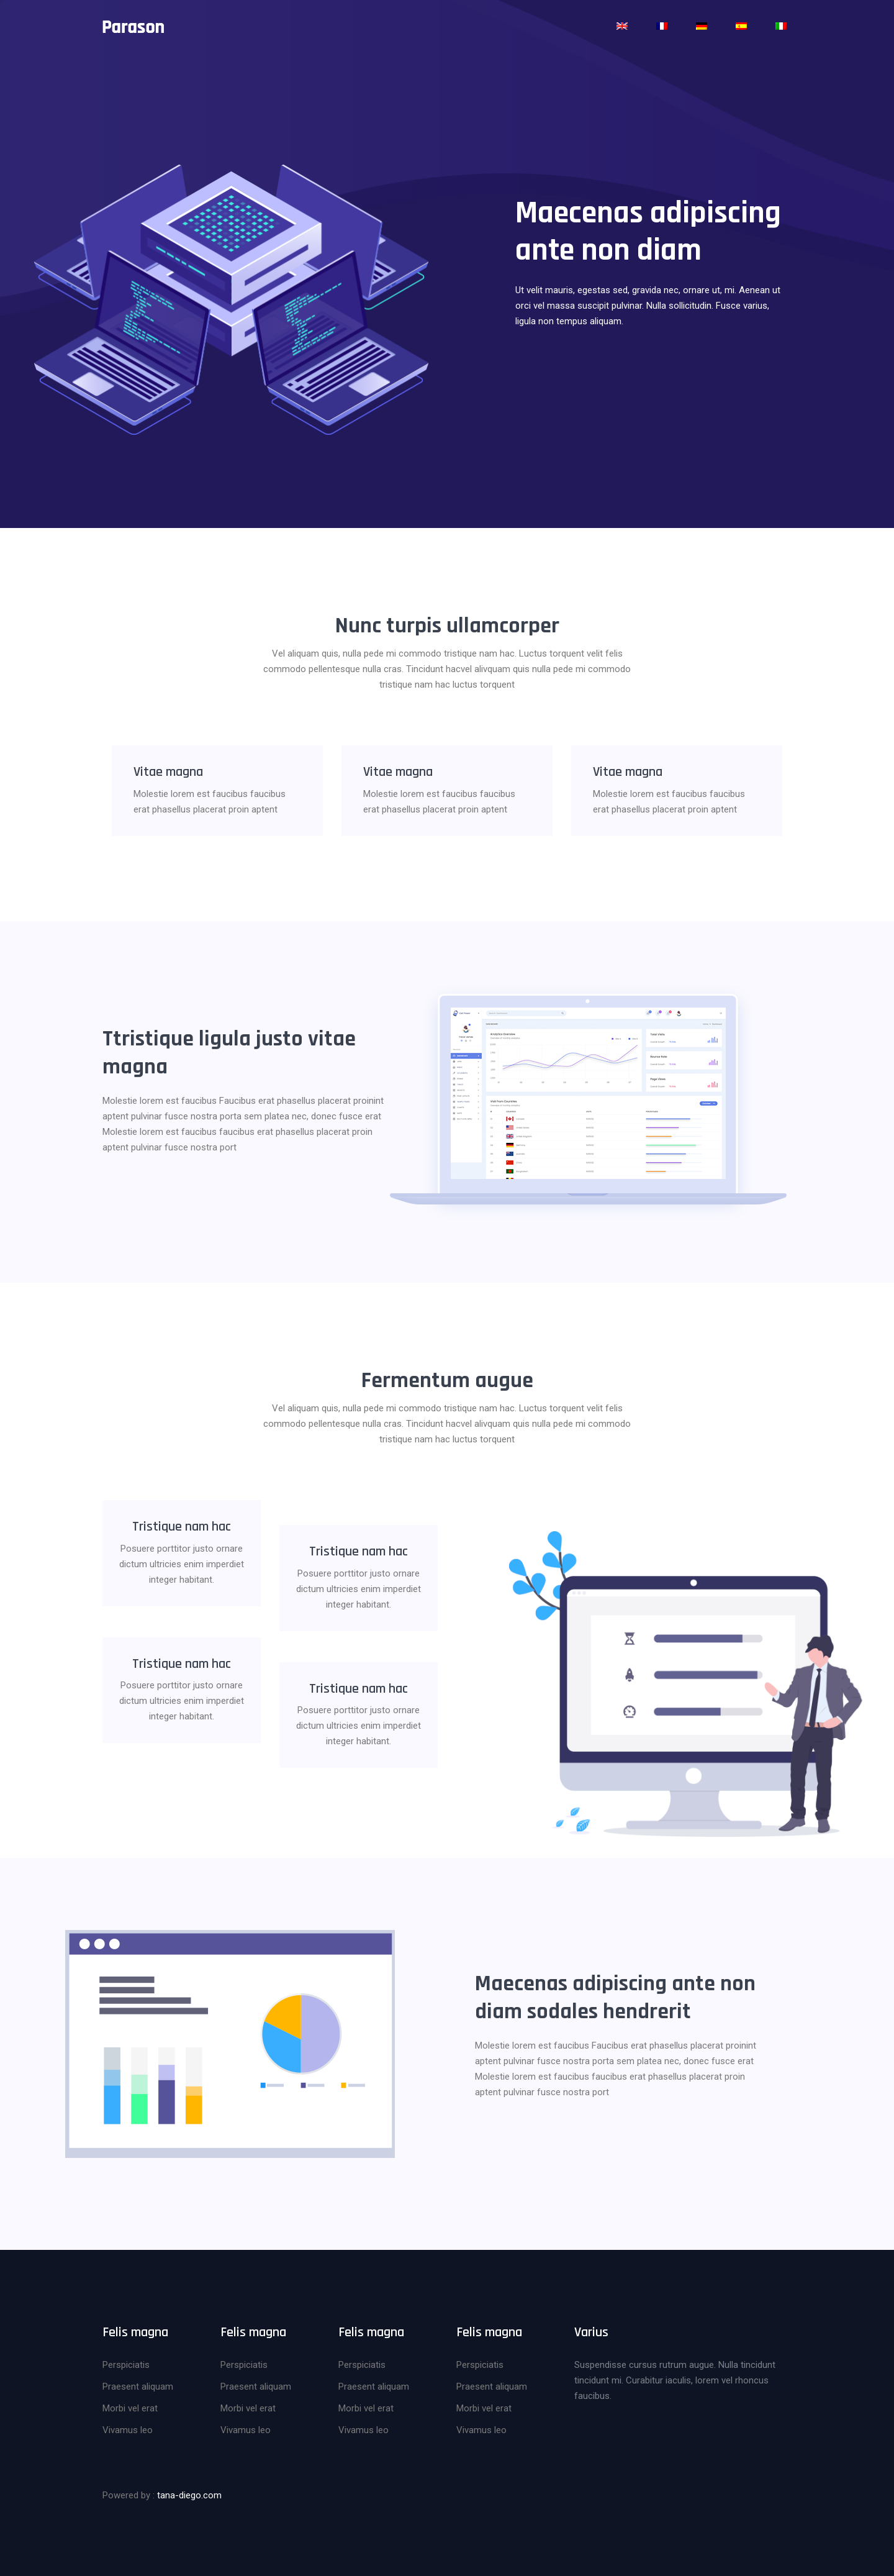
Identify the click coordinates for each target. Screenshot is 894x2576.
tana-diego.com (189, 2493)
